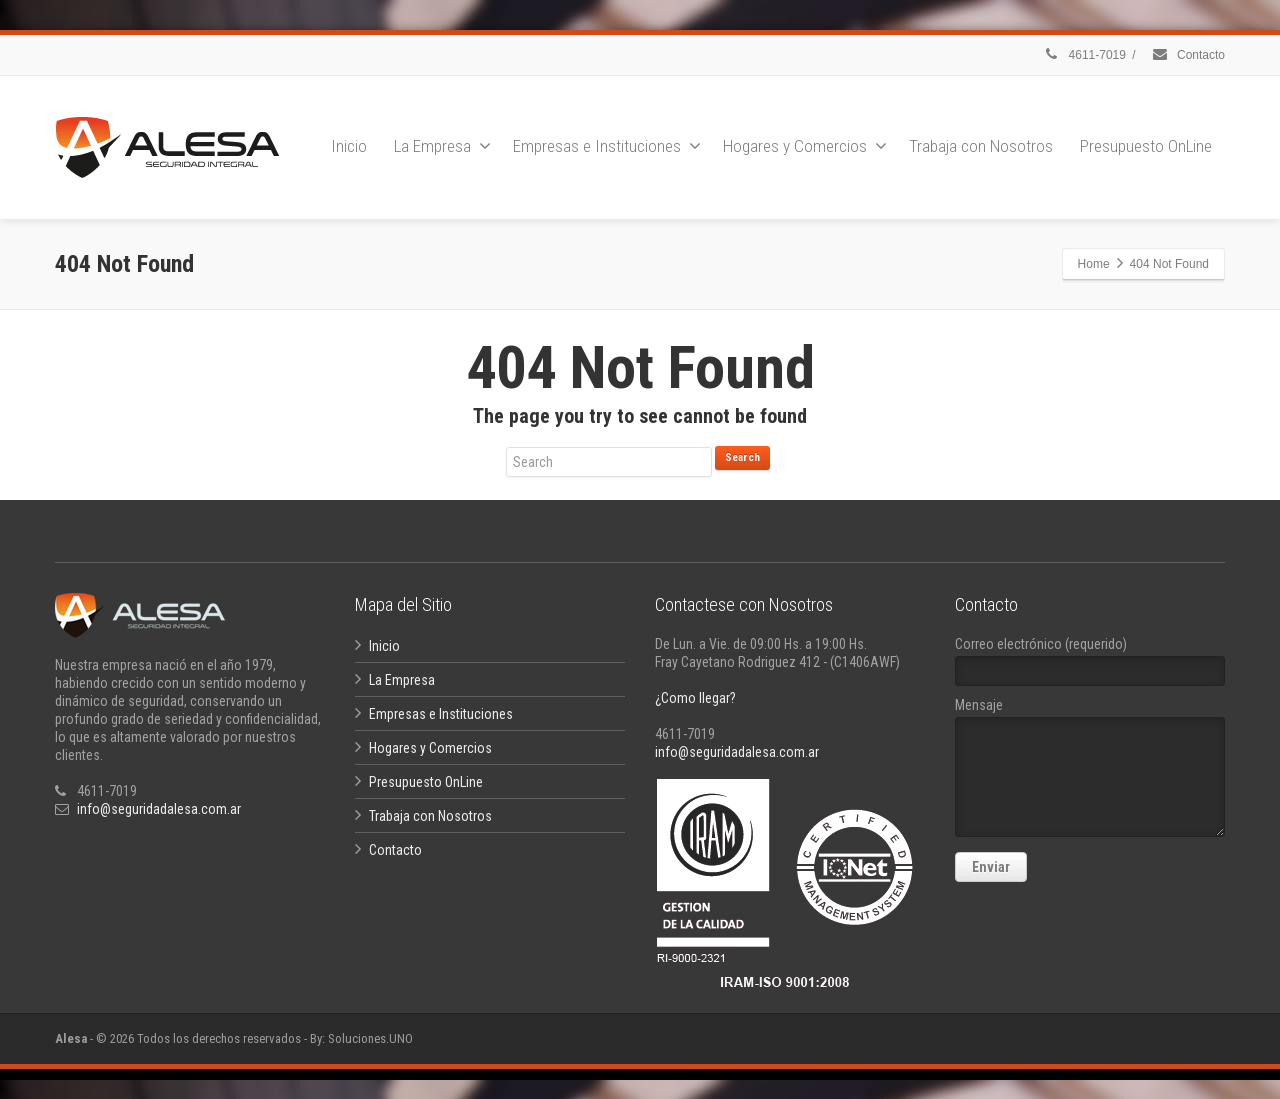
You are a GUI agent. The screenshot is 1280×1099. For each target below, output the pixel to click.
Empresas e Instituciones (607, 146)
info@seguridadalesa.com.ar (159, 809)
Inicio (349, 146)
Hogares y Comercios (805, 146)
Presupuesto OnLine (1146, 146)
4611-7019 (1084, 55)
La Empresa (442, 146)
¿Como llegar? (695, 698)
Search (742, 457)
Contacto (1188, 55)
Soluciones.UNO (370, 1038)
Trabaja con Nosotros (981, 146)
